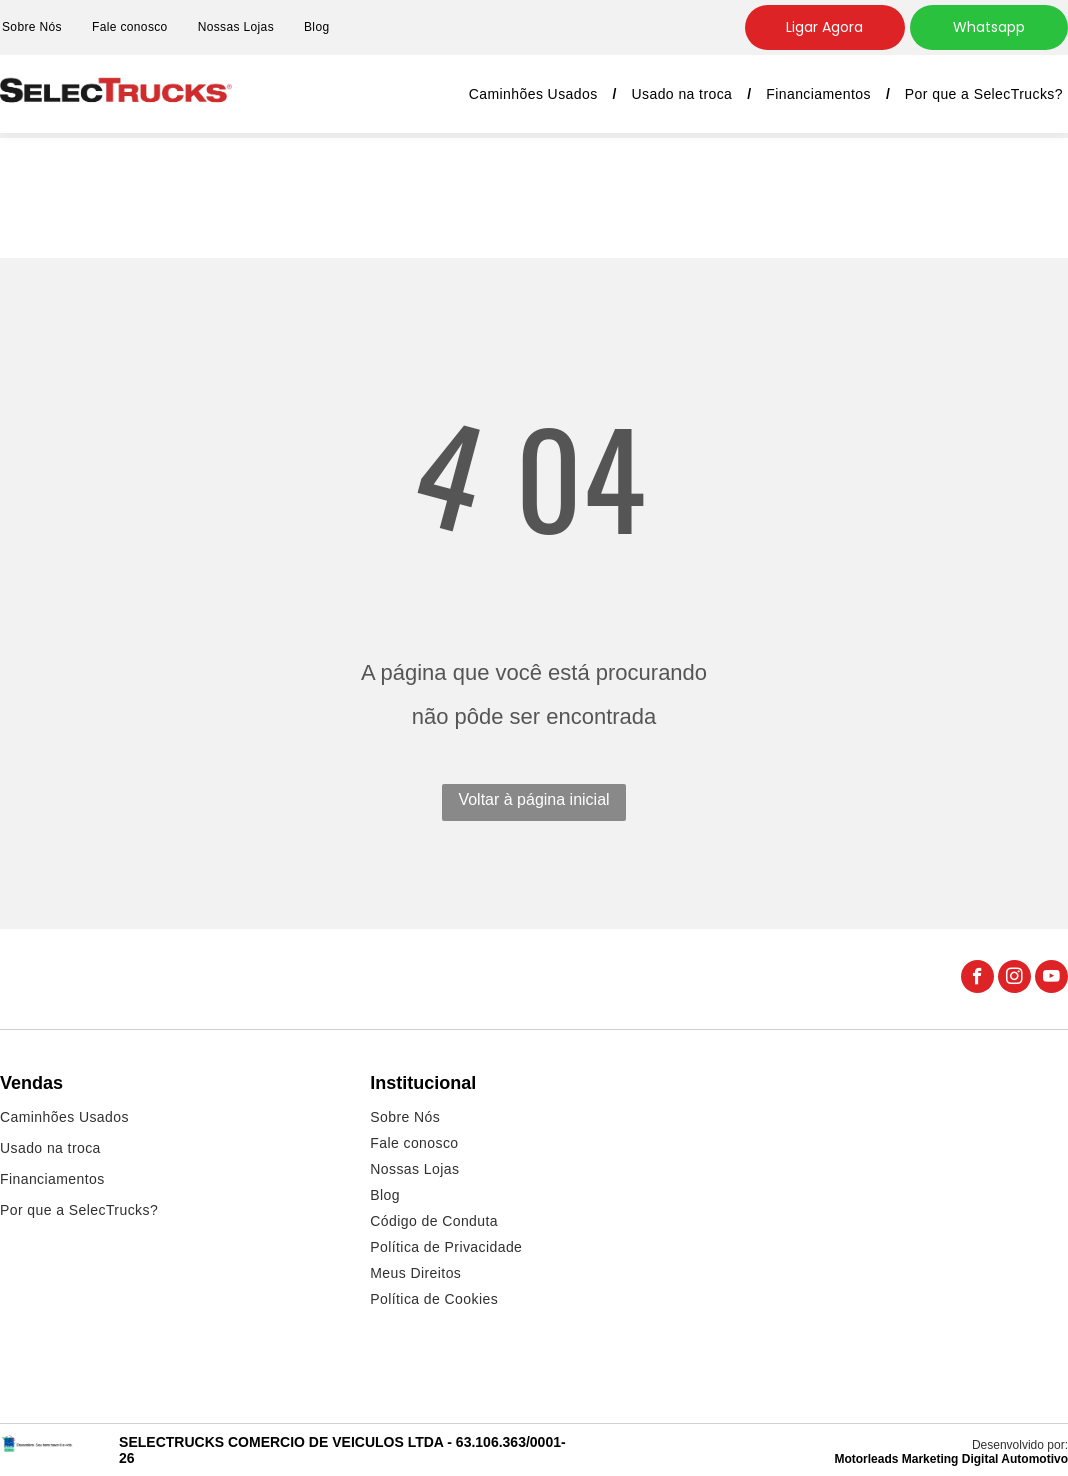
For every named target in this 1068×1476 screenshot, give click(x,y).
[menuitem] (130, 27)
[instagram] (1014, 979)
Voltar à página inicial (533, 799)
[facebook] (977, 979)
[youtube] (1051, 979)
